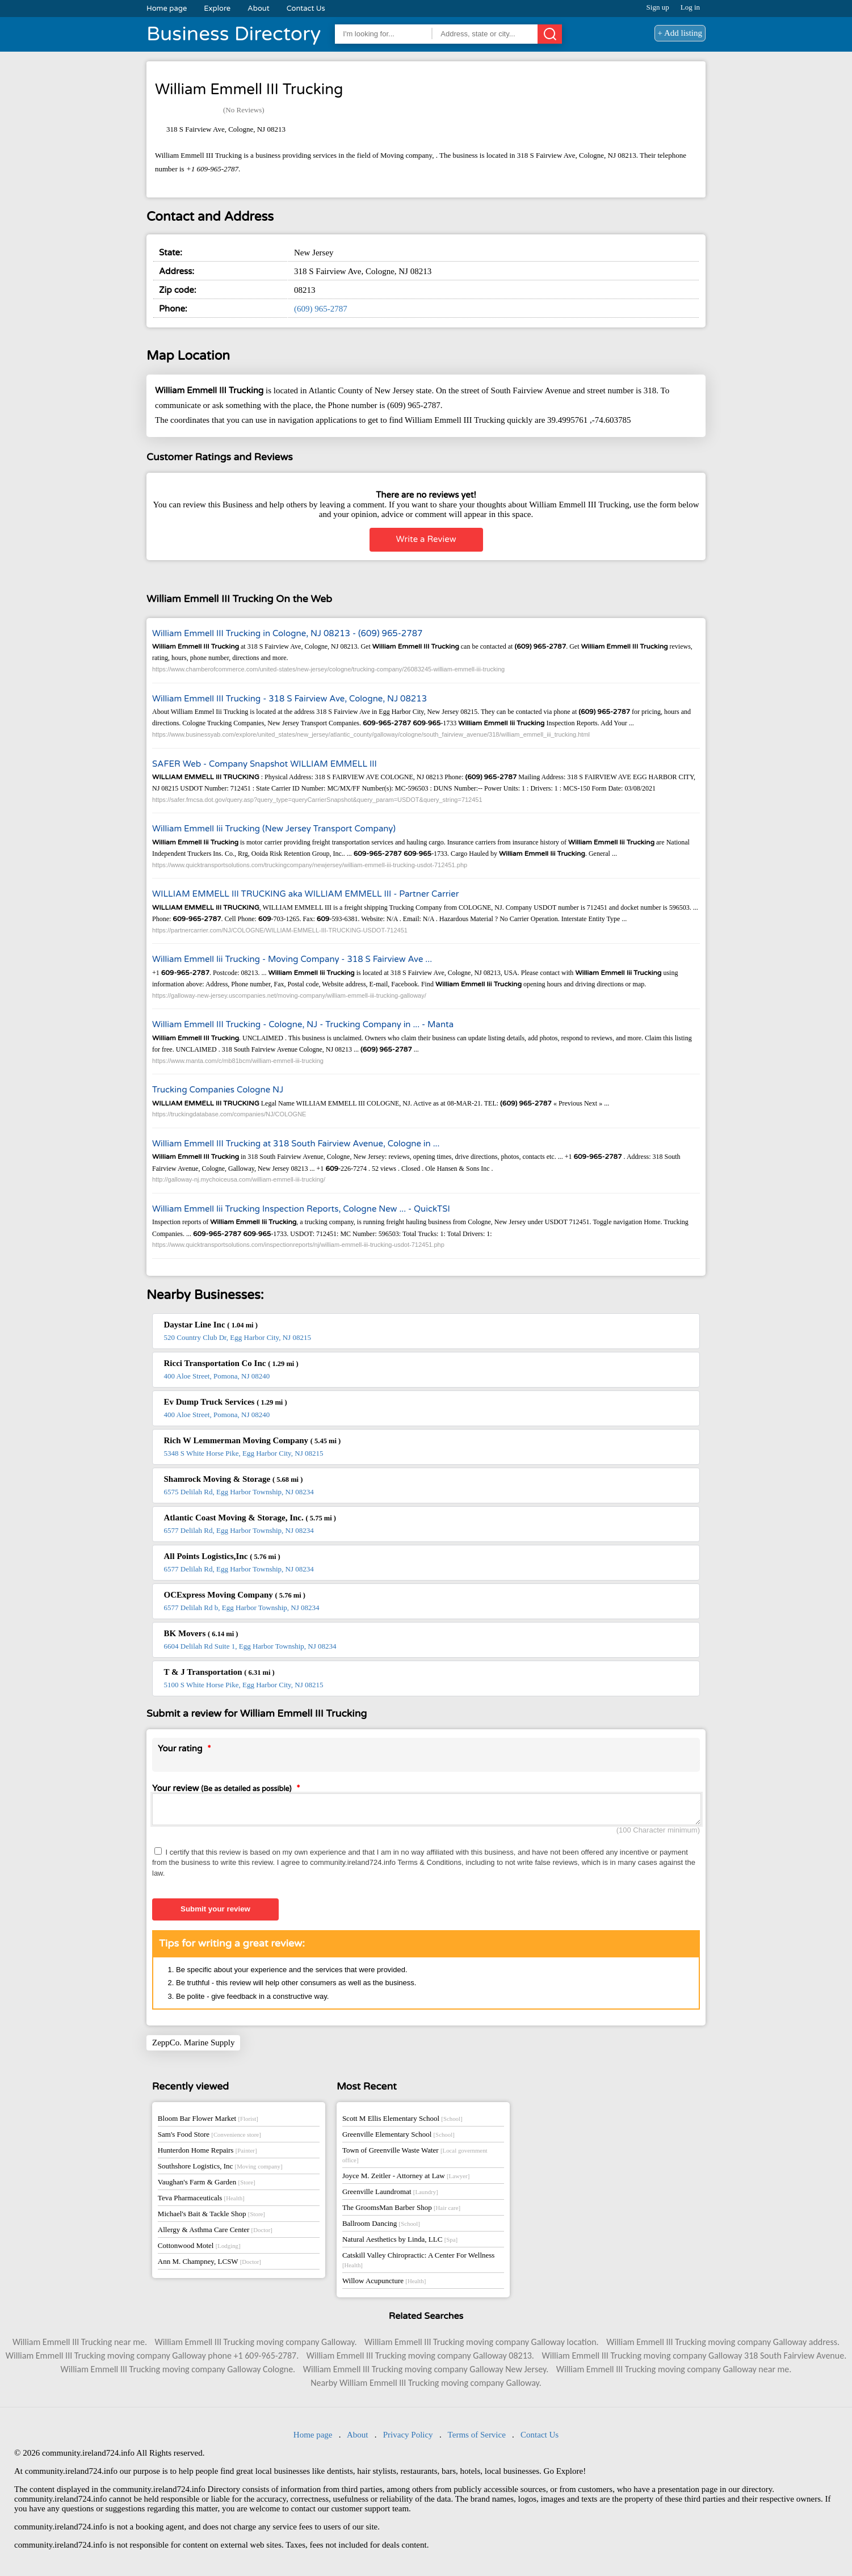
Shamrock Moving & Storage (233, 1479)
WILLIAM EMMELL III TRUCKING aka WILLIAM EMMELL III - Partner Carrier (305, 894)
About (258, 8)
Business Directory (233, 34)
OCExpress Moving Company (234, 1594)
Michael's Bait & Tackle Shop (211, 2217)
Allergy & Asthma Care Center (215, 2233)
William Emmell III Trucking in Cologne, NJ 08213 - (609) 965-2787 (287, 633)
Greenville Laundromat (390, 2195)
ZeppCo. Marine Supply (193, 2045)
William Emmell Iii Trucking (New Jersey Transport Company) (274, 828)
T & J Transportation (219, 1671)
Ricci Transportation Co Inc (231, 1363)
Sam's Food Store (209, 2137)
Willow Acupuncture (384, 2284)
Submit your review (215, 1912)
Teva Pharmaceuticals (201, 2201)
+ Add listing (680, 32)
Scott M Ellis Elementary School (402, 2121)
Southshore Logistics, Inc (220, 2169)
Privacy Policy (408, 2438)
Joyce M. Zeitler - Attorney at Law (405, 2179)
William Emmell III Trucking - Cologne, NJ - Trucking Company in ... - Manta (303, 1024)
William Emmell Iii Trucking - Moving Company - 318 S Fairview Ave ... (292, 959)
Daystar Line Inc (211, 1324)
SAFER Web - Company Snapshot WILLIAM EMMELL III (264, 764)
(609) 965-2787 (320, 308)
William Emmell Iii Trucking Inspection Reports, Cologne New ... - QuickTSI (301, 1209)
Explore (217, 8)
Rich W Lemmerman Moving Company (252, 1440)
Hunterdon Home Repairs (207, 2153)
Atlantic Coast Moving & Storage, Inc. (250, 1517)
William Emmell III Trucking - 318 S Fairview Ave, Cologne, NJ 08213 (289, 699)
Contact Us (306, 8)
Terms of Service (477, 2438)
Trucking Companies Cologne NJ (217, 1090)
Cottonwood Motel (199, 2249)
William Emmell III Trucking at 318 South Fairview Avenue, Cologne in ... (295, 1143)
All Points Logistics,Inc (222, 1556)
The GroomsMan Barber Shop (401, 2211)
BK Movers (201, 1633)
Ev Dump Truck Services (225, 1401)
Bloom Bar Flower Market (208, 2121)
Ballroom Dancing (381, 2226)
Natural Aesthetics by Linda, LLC (400, 2242)
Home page (166, 8)
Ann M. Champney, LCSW (209, 2264)
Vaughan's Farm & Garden (206, 2185)
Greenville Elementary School (398, 2137)
